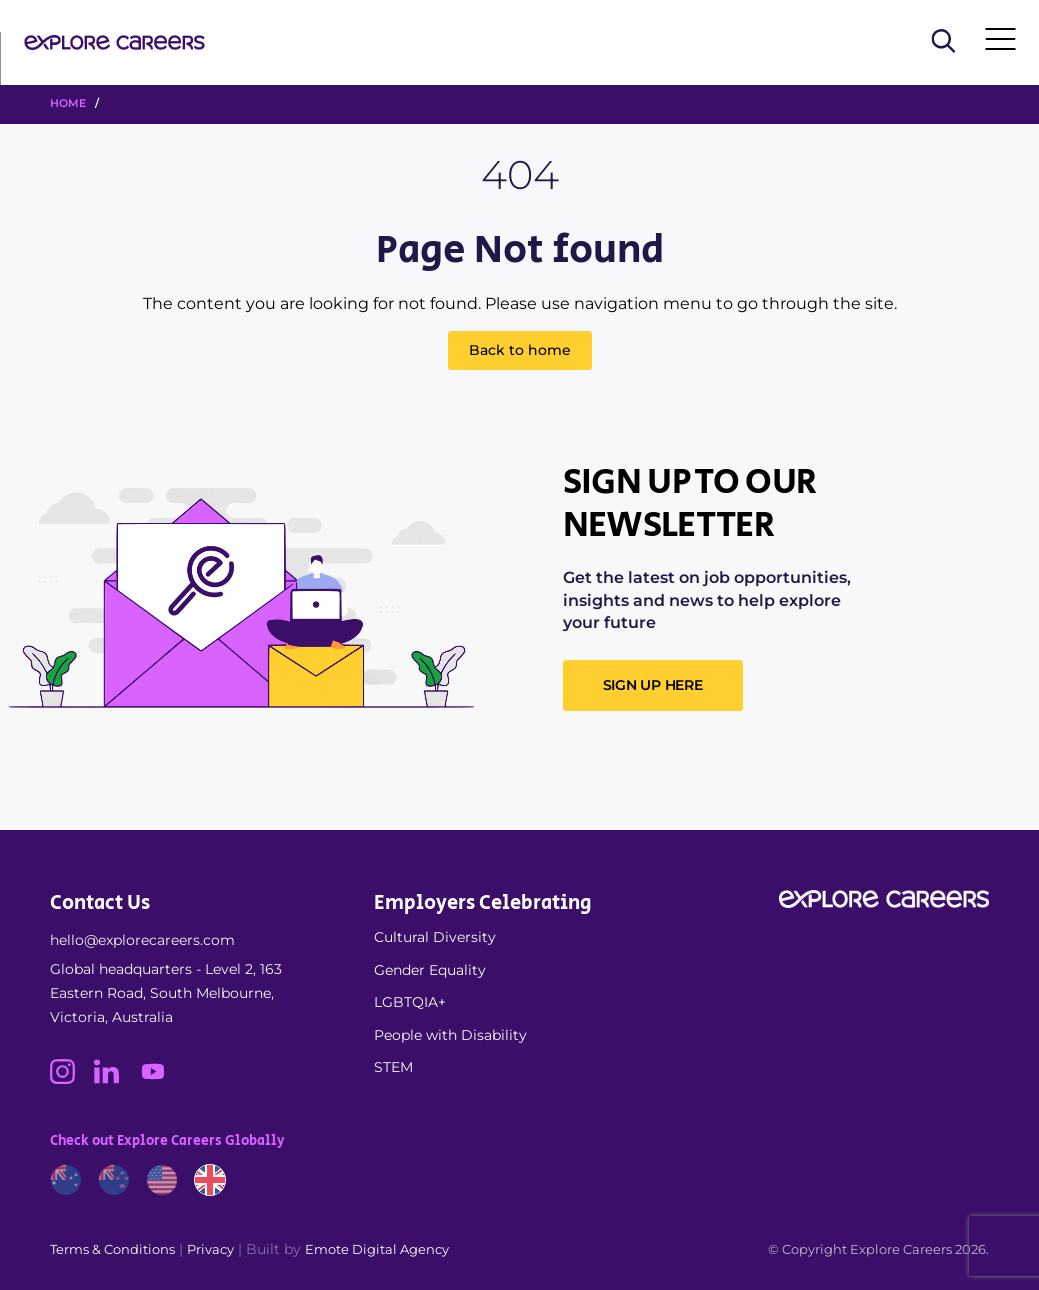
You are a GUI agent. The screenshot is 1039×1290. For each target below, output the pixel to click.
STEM (393, 1067)
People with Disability (450, 1035)
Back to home (520, 350)
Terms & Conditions (112, 1249)
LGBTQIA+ (410, 1002)
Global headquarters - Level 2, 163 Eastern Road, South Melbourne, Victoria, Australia (166, 993)
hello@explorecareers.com (142, 940)
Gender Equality (430, 970)
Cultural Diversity (435, 937)
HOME (68, 103)
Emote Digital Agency (377, 1249)
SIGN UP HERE (653, 685)
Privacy (210, 1249)
